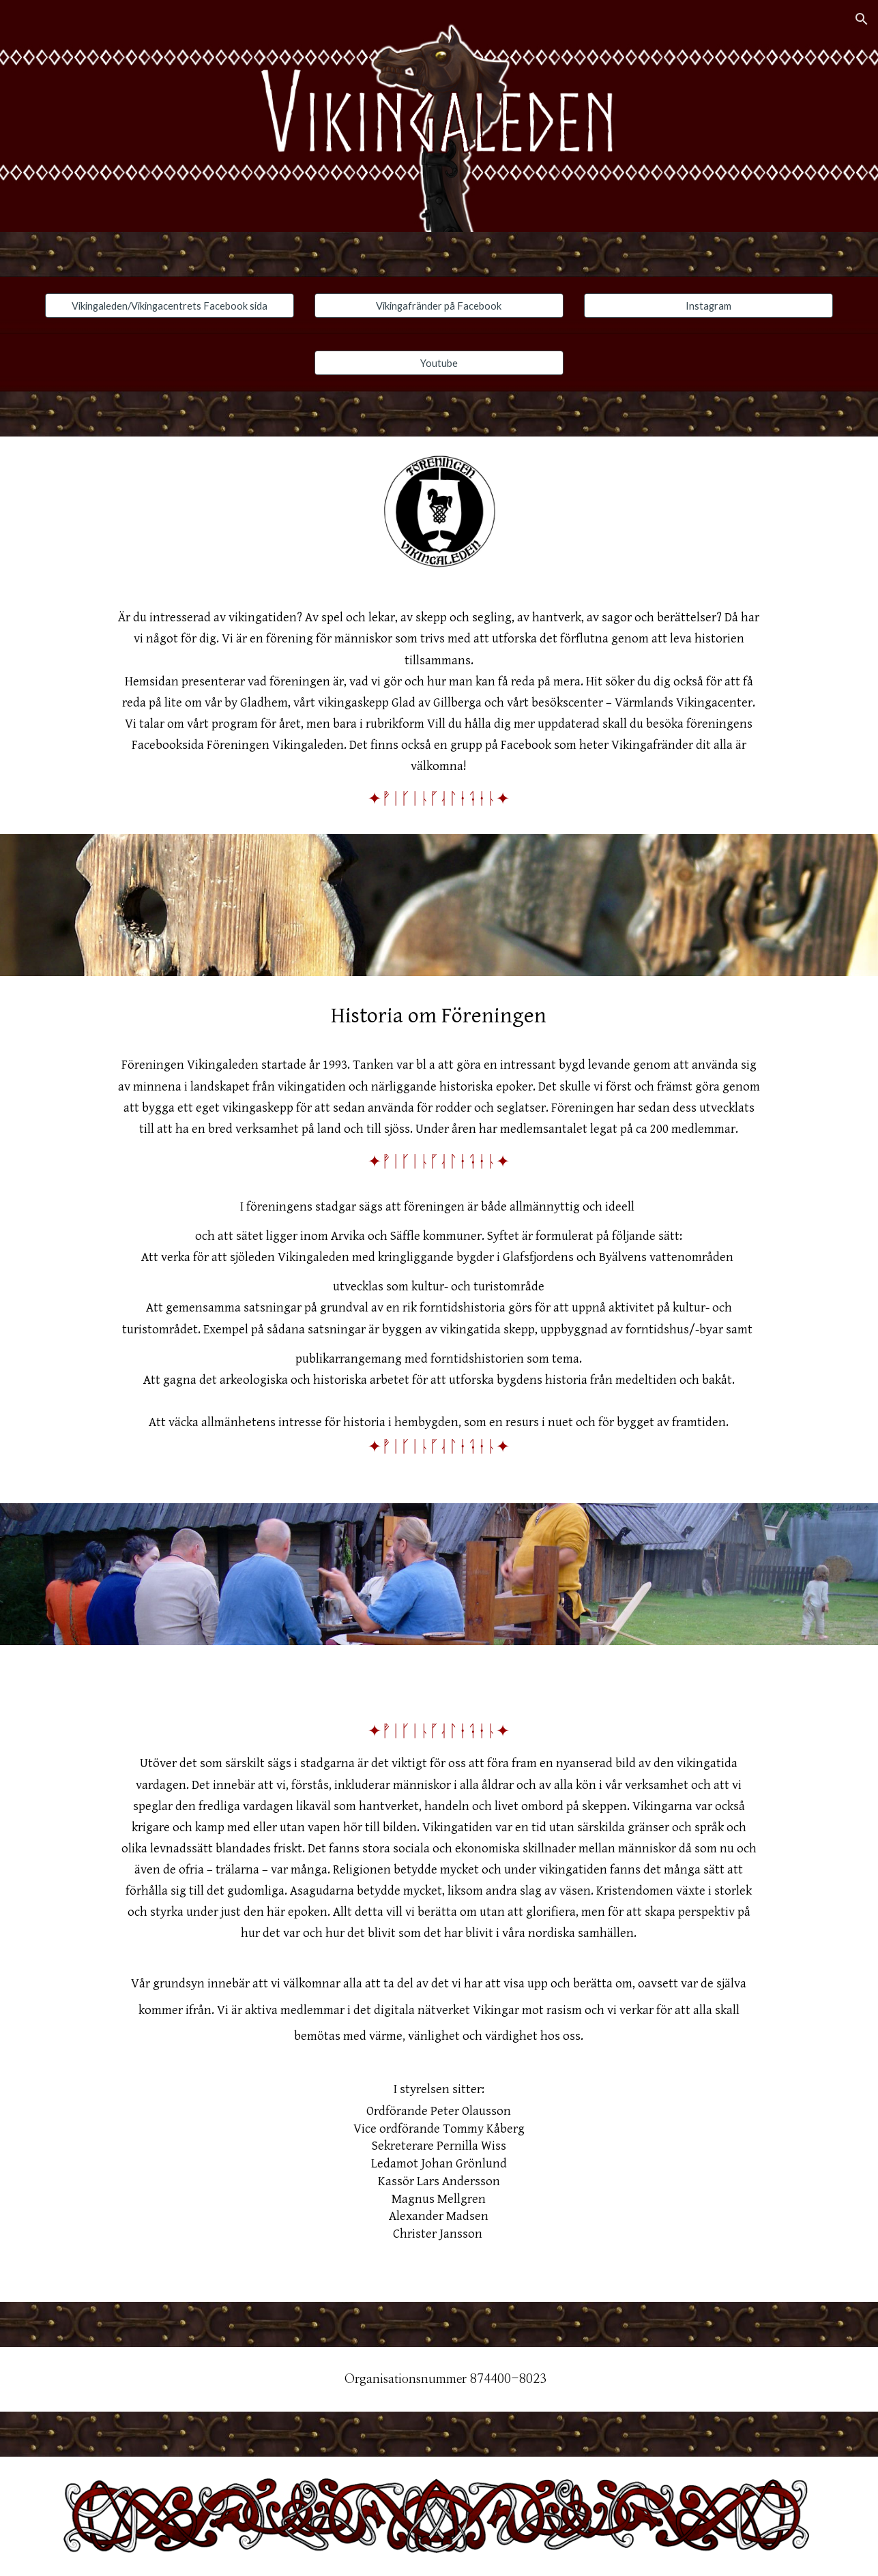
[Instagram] (708, 305)
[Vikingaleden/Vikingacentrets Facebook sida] (169, 305)
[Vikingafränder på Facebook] (439, 305)
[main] (439, 710)
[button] (861, 19)
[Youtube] (439, 363)
